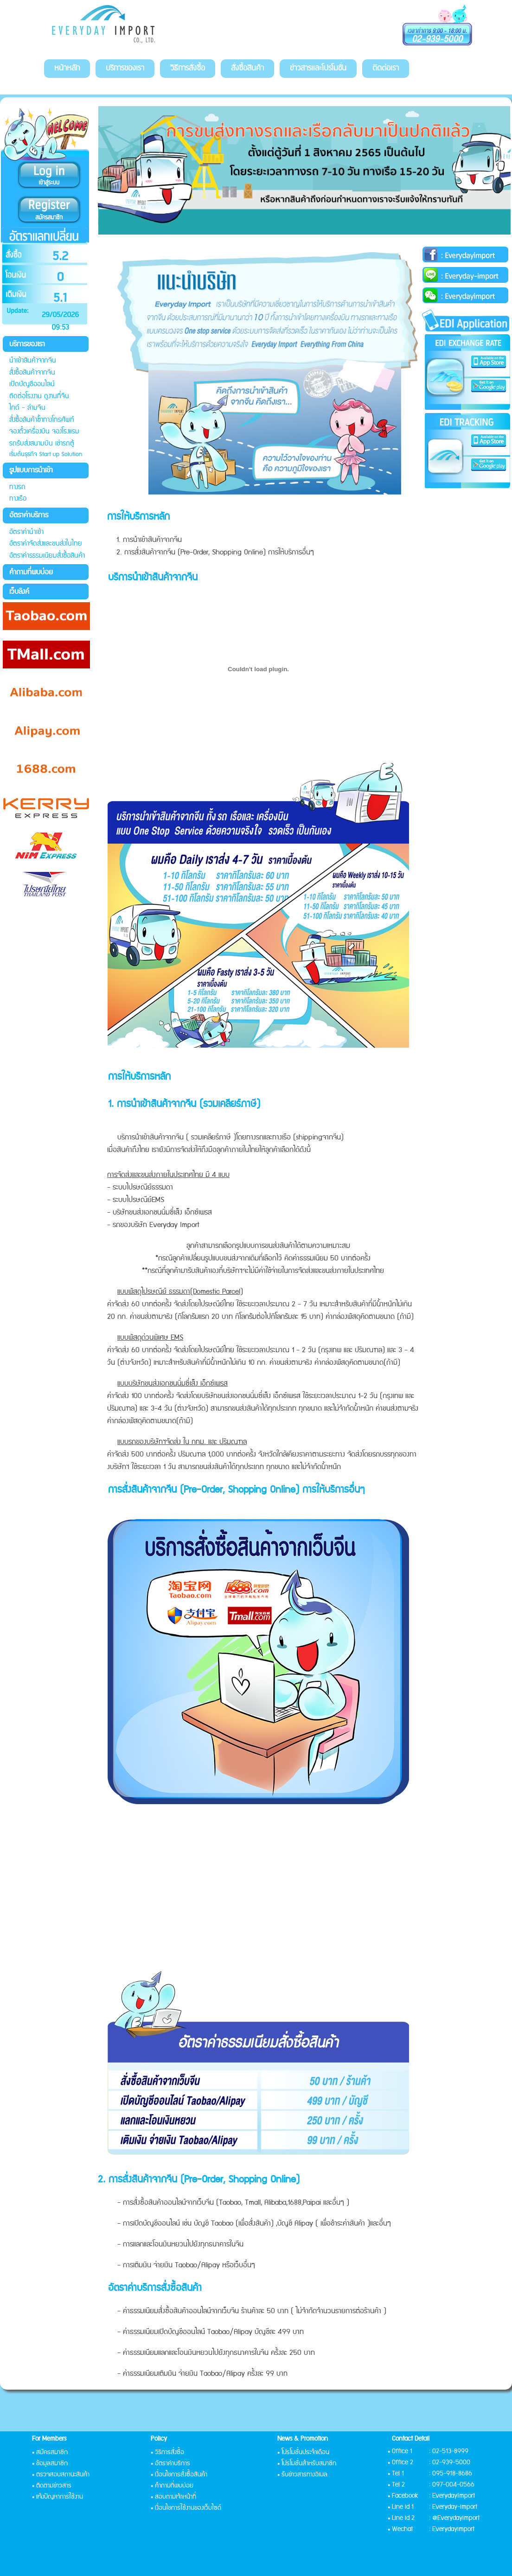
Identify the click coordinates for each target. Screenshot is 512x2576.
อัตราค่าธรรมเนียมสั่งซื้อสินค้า (47, 555)
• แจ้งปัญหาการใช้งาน (57, 2496)
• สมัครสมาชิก (50, 2452)
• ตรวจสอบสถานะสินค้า (61, 2474)
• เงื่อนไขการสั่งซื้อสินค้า (179, 2474)
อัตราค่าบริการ (28, 515)
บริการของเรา (125, 68)
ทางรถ (17, 487)
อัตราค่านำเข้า (26, 532)
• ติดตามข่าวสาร (51, 2485)
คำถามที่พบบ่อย (31, 572)
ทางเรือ (17, 498)
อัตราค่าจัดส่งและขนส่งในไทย (45, 543)
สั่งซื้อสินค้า (247, 68)
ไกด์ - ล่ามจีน (27, 407)
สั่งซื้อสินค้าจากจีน (32, 372)
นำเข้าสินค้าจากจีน (32, 360)
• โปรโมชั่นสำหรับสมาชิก (306, 2463)
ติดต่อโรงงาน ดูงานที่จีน (39, 396)
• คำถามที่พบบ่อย (172, 2485)
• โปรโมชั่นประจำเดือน (303, 2452)
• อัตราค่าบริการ (170, 2463)
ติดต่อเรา (385, 68)
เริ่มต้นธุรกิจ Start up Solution (45, 454)
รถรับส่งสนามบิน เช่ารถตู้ (41, 443)
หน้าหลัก (67, 68)
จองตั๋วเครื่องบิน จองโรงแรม (44, 431)
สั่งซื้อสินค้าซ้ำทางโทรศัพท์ (41, 420)
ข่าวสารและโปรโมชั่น (318, 68)
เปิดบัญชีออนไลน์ (32, 384)
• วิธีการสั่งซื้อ (167, 2452)
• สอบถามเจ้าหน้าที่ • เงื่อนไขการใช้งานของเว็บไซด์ (186, 2502)
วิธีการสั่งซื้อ (188, 68)
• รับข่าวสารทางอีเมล (302, 2474)
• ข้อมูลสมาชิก (50, 2463)
